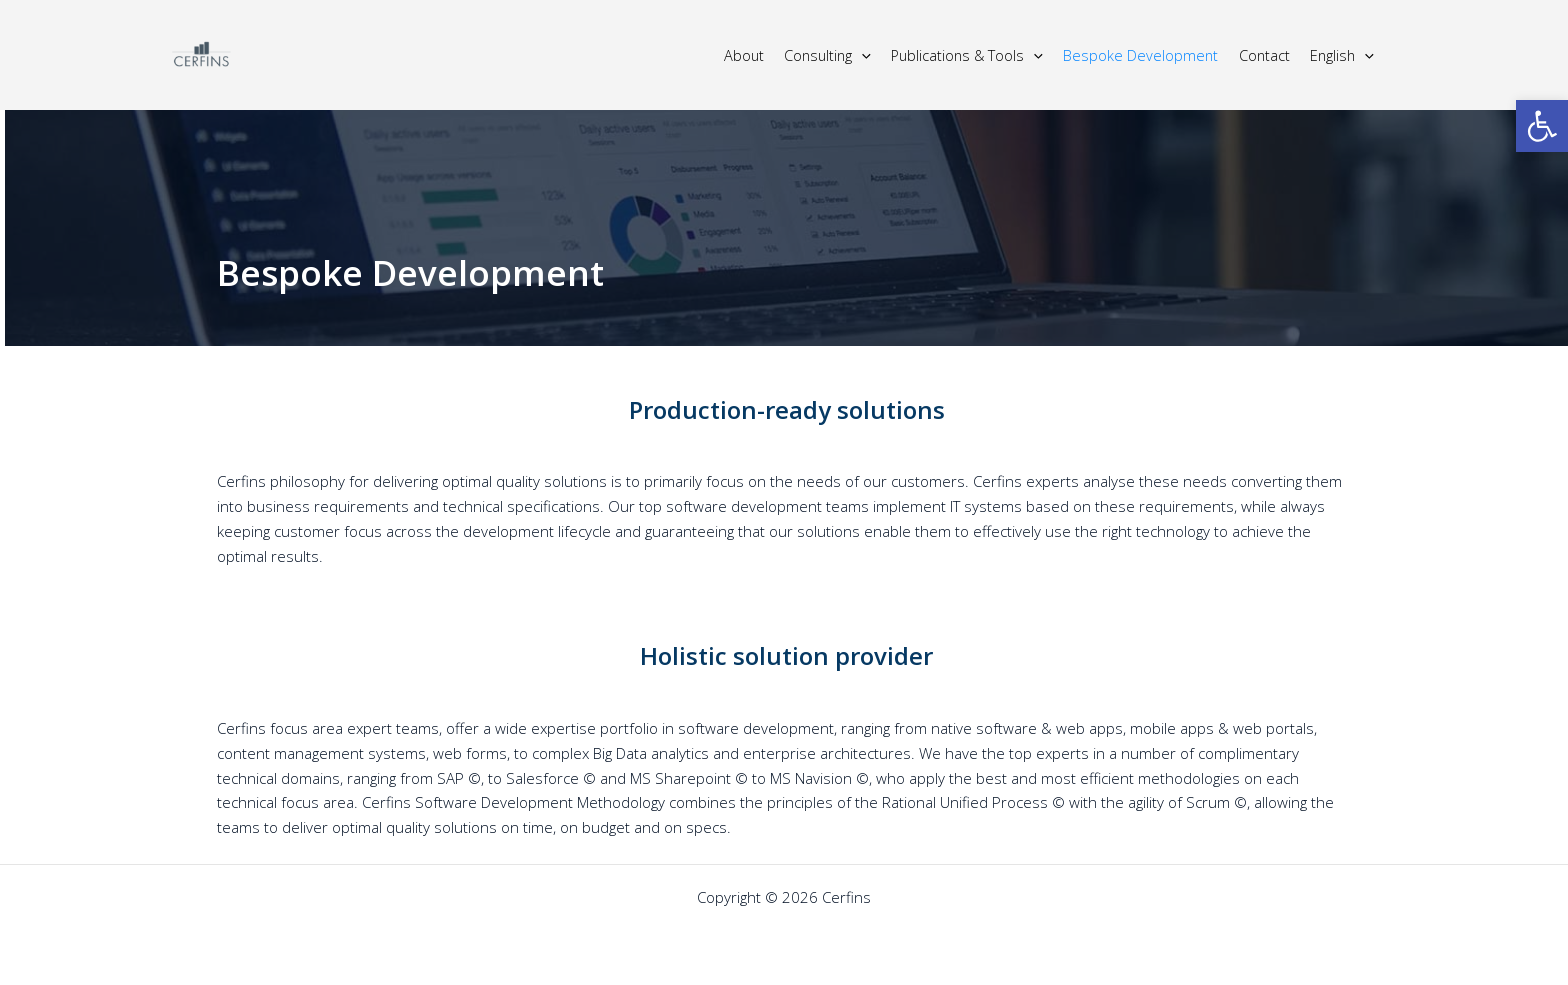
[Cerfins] (201, 53)
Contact (1264, 55)
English (1342, 55)
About (744, 55)
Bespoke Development (1140, 55)
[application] (861, 55)
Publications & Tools (967, 55)
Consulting (827, 55)
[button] (1542, 126)
